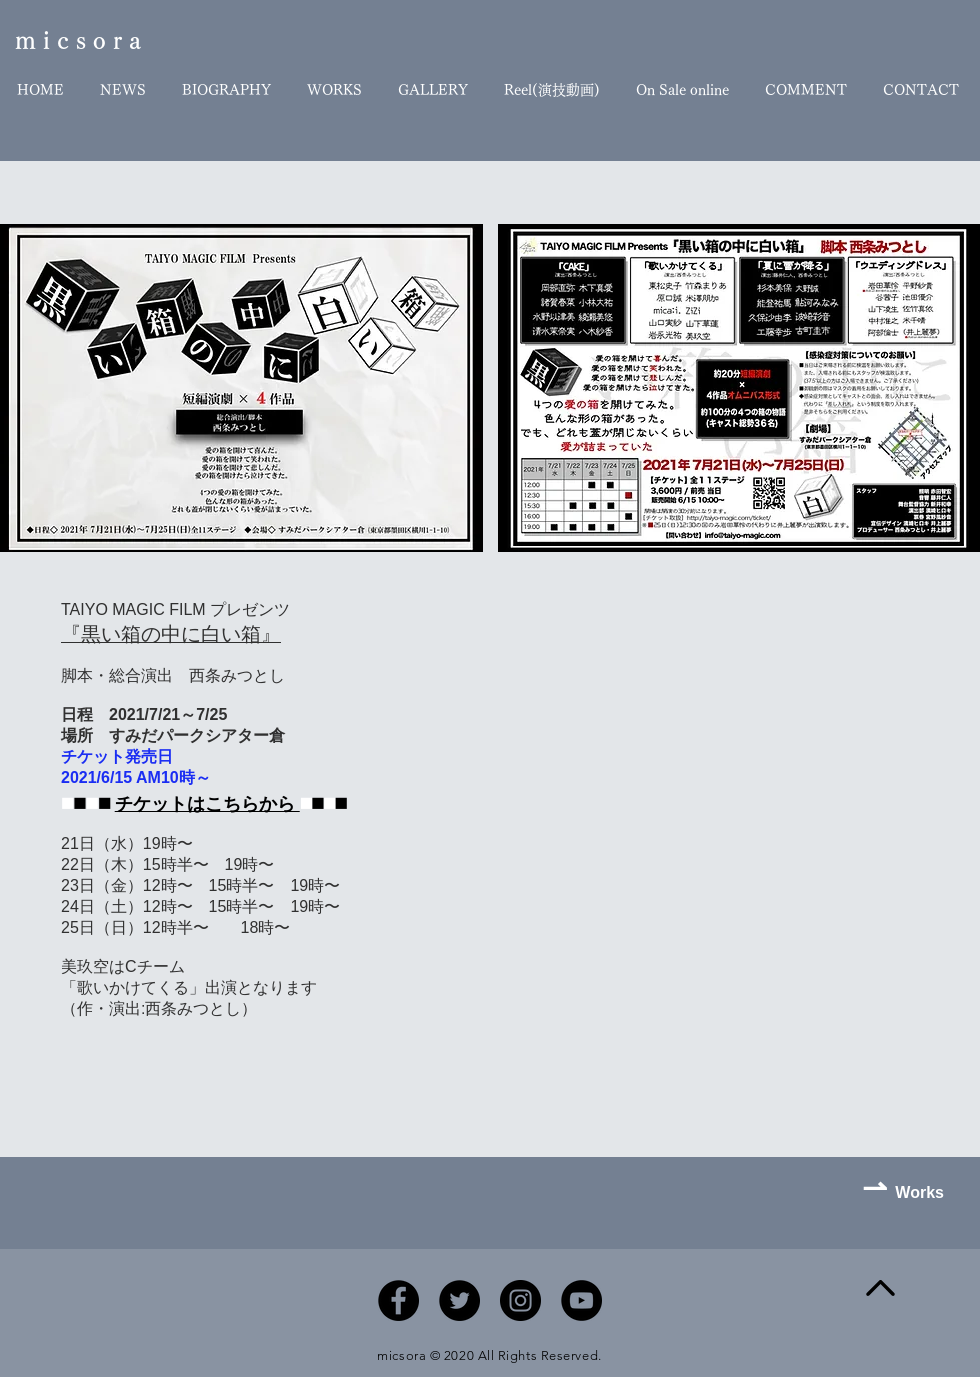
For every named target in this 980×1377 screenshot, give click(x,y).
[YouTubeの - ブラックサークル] (581, 1300)
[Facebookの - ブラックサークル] (398, 1300)
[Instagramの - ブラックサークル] (520, 1300)
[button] (241, 388)
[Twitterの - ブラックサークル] (459, 1300)
